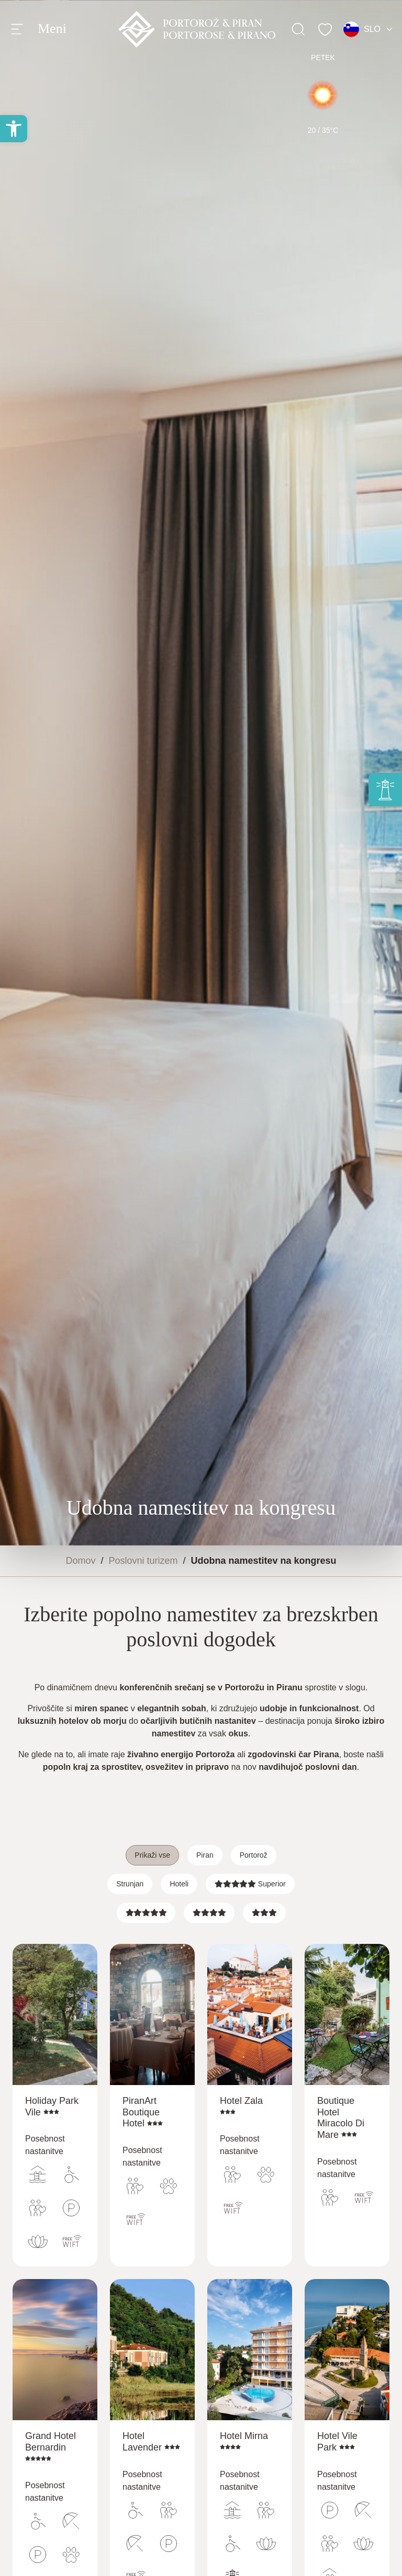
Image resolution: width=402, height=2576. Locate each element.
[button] (13, 128)
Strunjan (129, 1884)
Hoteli (179, 1884)
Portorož (253, 1855)
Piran (205, 1855)
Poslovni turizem (142, 1560)
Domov (80, 1560)
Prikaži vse (152, 1855)
